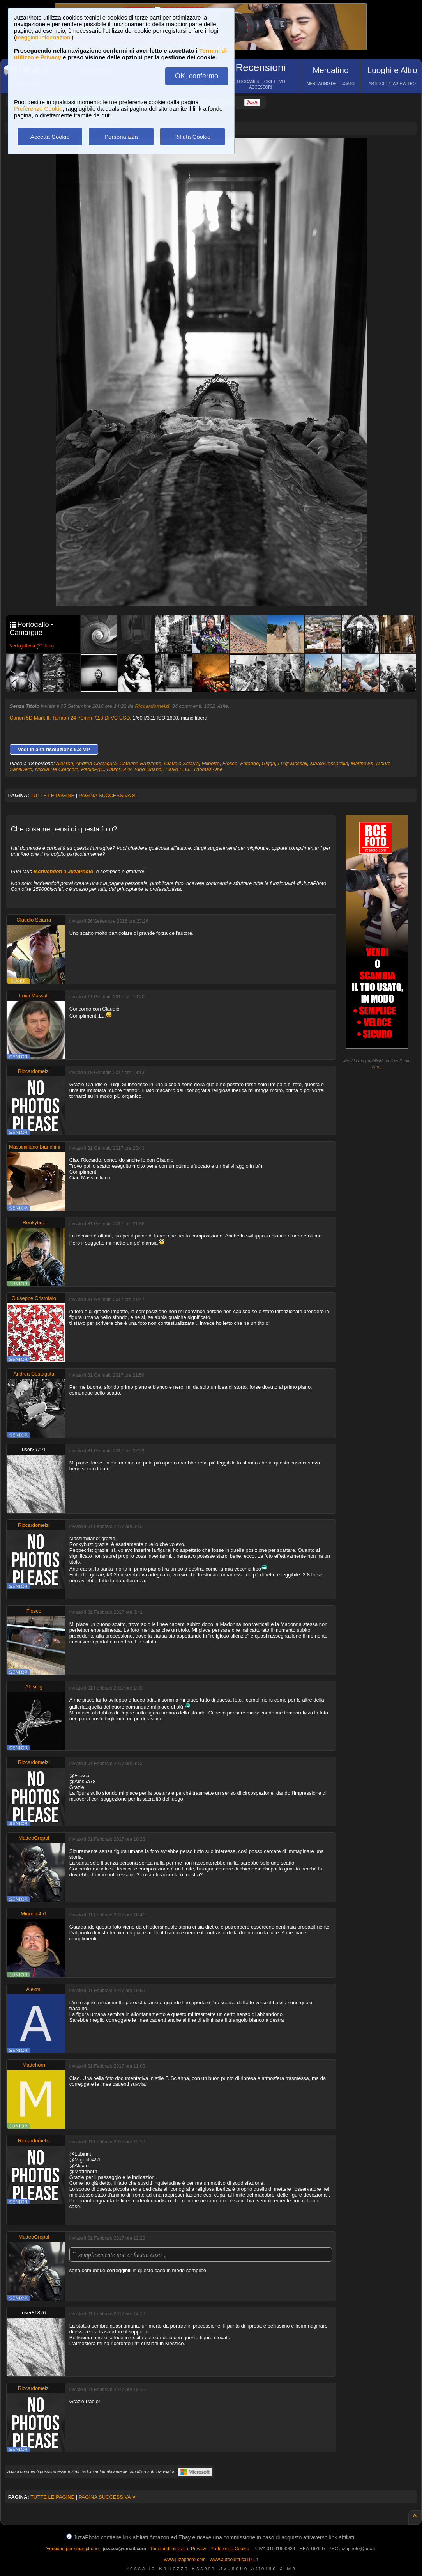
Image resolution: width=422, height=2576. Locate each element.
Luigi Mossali (292, 763)
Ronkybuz (34, 1222)
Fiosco (229, 763)
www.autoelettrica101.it (234, 2559)
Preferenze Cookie (38, 108)
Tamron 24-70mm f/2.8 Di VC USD (91, 718)
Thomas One (207, 769)
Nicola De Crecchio (56, 769)
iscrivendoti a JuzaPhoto (63, 871)
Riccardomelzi (152, 706)
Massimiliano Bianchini (34, 1147)
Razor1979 (119, 769)
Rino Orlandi (148, 769)
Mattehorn (34, 2065)
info (376, 1066)
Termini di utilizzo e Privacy (178, 2548)
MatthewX (362, 763)
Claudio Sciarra (181, 763)
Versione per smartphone (72, 2548)
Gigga (268, 763)
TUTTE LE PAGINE (52, 795)
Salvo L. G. (177, 769)
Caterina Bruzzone (140, 763)
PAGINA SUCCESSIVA (107, 795)
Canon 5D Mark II (29, 718)
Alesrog (64, 763)
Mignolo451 (34, 1913)
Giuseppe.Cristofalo (34, 1298)
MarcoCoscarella (329, 763)
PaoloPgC (92, 769)
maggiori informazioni (44, 37)
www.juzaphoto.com (185, 2559)
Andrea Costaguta (96, 763)
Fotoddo (249, 763)
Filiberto (210, 763)
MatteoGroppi (33, 1838)
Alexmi (33, 1989)
